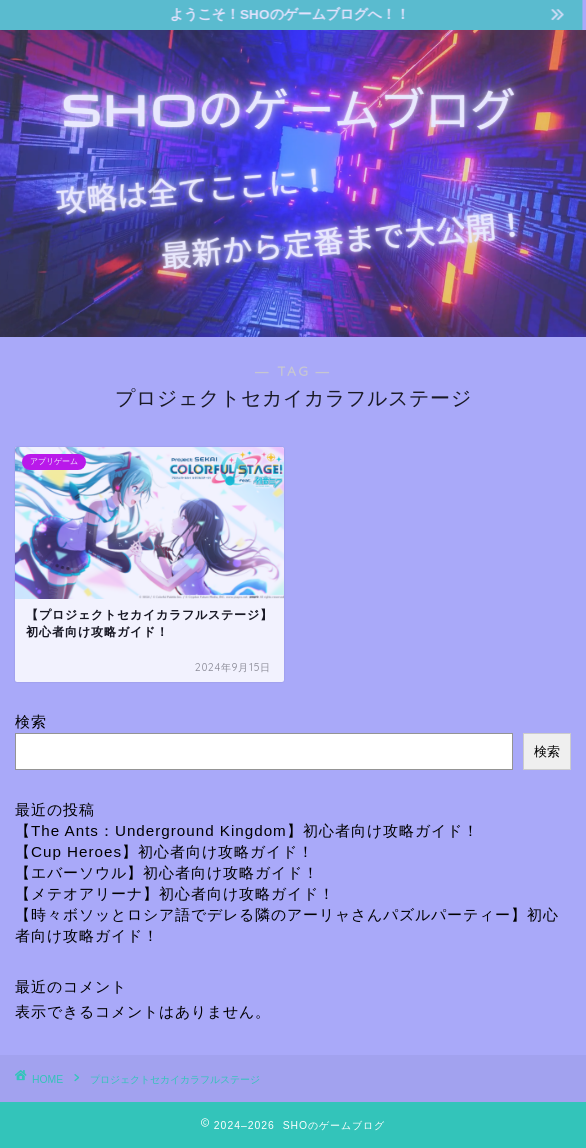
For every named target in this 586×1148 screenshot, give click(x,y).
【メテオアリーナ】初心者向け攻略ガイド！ (175, 893)
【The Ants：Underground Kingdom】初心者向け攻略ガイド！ (247, 830)
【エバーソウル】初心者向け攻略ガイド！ (167, 872)
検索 (31, 721)
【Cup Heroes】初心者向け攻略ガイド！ (164, 851)
